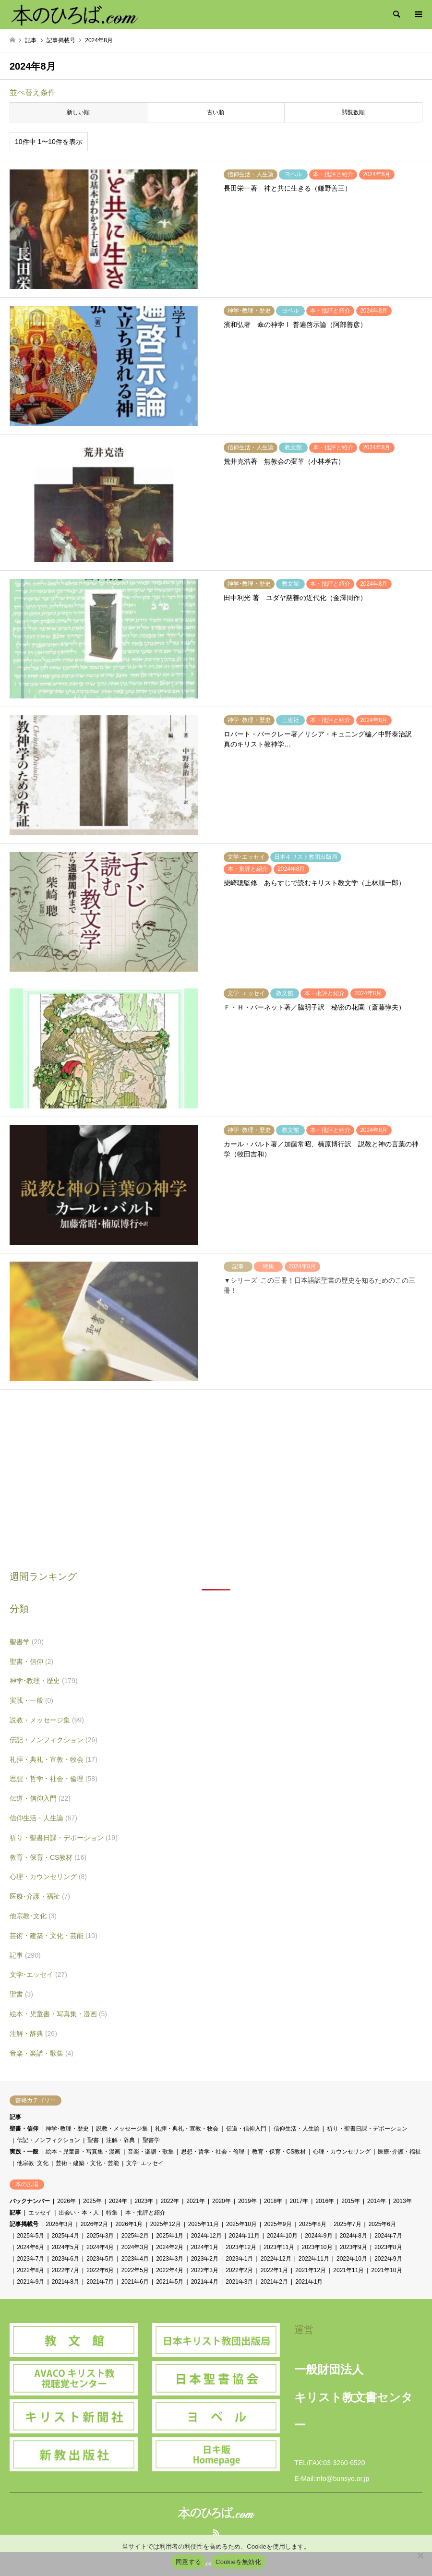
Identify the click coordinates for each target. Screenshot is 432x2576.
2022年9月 (388, 2258)
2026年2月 (94, 2224)
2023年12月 (241, 2247)
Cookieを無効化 (238, 2561)
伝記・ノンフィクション (53, 1740)
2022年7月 (65, 2270)
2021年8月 (65, 2281)
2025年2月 (135, 2235)
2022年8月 (30, 2270)
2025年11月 (203, 2224)
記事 (25, 1955)
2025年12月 (165, 2224)
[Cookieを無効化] (420, 2555)
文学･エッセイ (38, 1974)
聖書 (21, 1994)
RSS (216, 2532)
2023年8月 (388, 2247)
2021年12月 (310, 2270)
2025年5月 (30, 2235)
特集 (112, 2212)
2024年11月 (244, 2235)
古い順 (215, 112)
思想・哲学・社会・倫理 (53, 1778)
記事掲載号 (24, 2224)
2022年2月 (239, 2270)
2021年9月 (30, 2281)
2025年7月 (347, 2224)
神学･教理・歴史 (44, 1681)
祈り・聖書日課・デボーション (64, 1838)
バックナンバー (30, 2201)
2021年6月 (135, 2281)
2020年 (221, 2201)
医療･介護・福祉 (40, 1896)
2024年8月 (353, 2235)
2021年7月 (100, 2281)
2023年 (144, 2201)
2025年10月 (241, 2224)
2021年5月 (169, 2281)
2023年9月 (353, 2247)
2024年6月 (30, 2247)
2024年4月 (100, 2247)
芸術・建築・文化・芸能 (53, 1935)
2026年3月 (59, 2224)
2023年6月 (65, 2258)
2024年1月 (204, 2247)
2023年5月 (100, 2258)
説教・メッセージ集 (47, 1720)
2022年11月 (314, 2258)
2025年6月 (382, 2224)
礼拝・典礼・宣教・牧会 (53, 1759)
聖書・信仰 (31, 1661)
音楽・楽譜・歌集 (41, 2053)
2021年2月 (274, 2281)
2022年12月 (276, 2258)
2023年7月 (30, 2258)
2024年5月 (65, 2247)
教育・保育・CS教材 (48, 1857)
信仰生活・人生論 (43, 1818)
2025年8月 (312, 2224)
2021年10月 (386, 2270)
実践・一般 (31, 1700)
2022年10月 (351, 2258)
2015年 (350, 2201)
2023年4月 (135, 2258)
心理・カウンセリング (48, 1876)
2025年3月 (100, 2235)
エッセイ (39, 2212)
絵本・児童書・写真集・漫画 (58, 2014)
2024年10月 (282, 2235)
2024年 (118, 2201)
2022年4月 (169, 2270)
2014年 (376, 2201)
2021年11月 (348, 2270)
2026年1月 (129, 2224)
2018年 (273, 2201)
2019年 (247, 2201)
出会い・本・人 (79, 2212)
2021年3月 (239, 2281)
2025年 (92, 2201)
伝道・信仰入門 (40, 1798)
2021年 (195, 2201)
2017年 (299, 2201)
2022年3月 (204, 2270)
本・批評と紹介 (145, 2212)
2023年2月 (204, 2258)
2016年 (324, 2201)
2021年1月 (309, 2281)
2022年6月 (100, 2270)
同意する (188, 2561)
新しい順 (78, 112)
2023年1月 (239, 2258)
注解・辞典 (33, 2033)
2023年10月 (316, 2247)
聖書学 (27, 1642)
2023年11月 (279, 2247)
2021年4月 (204, 2281)
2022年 (169, 2201)
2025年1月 (169, 2235)
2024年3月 (135, 2247)
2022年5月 (135, 2270)
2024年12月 (206, 2235)
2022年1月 (274, 2270)
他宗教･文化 (33, 1916)
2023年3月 (169, 2258)
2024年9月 (318, 2235)
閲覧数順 (353, 112)
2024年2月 (169, 2247)
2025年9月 (277, 2224)
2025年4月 (65, 2235)
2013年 (402, 2201)
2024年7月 (388, 2235)
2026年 (66, 2201)
